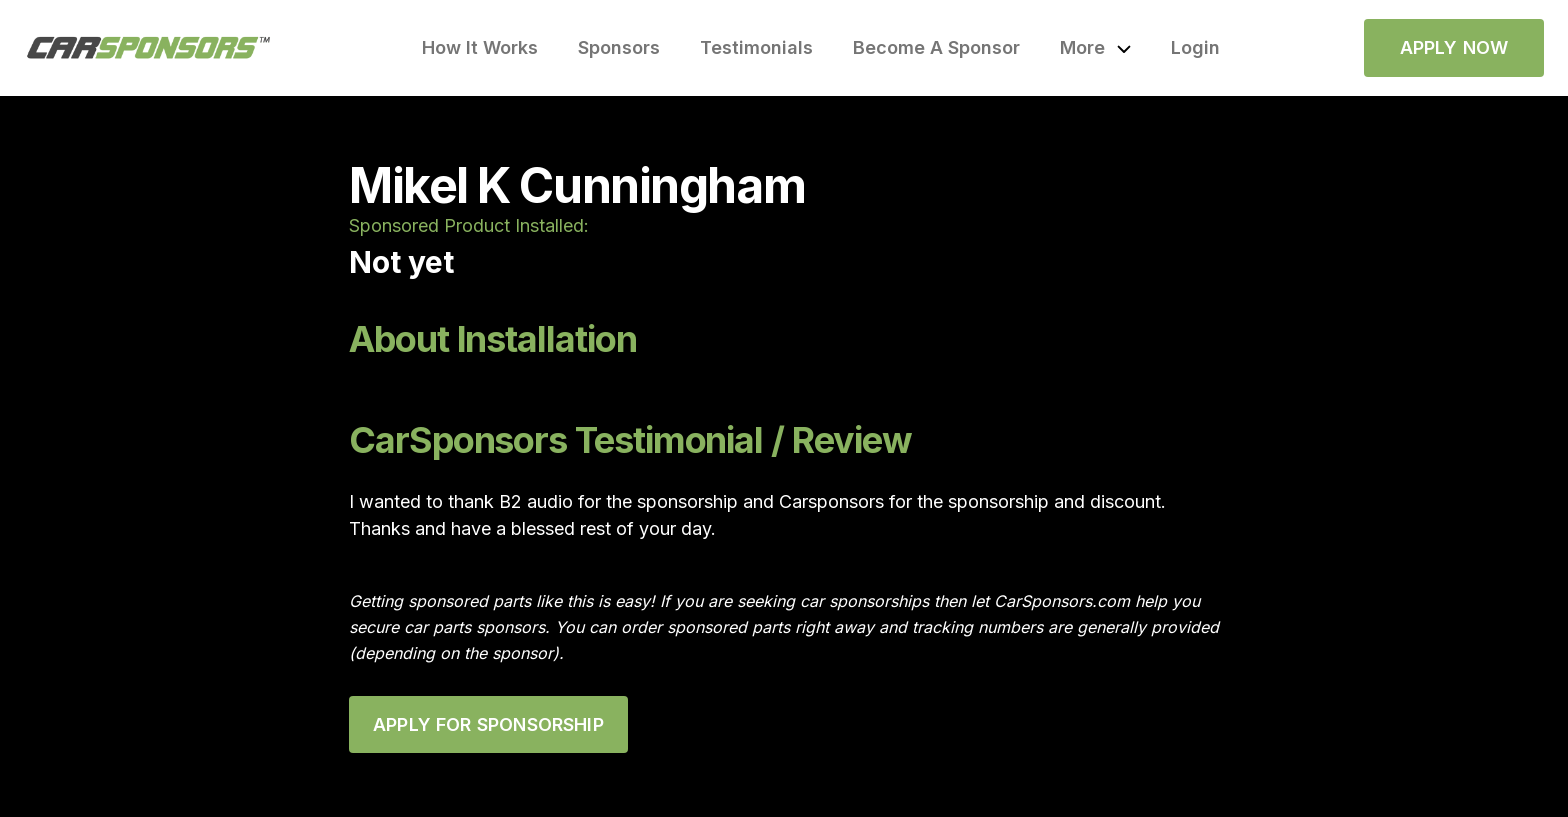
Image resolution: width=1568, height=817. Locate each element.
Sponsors (619, 47)
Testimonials (756, 47)
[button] (1095, 48)
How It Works (480, 47)
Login (1195, 47)
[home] (149, 48)
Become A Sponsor (936, 47)
